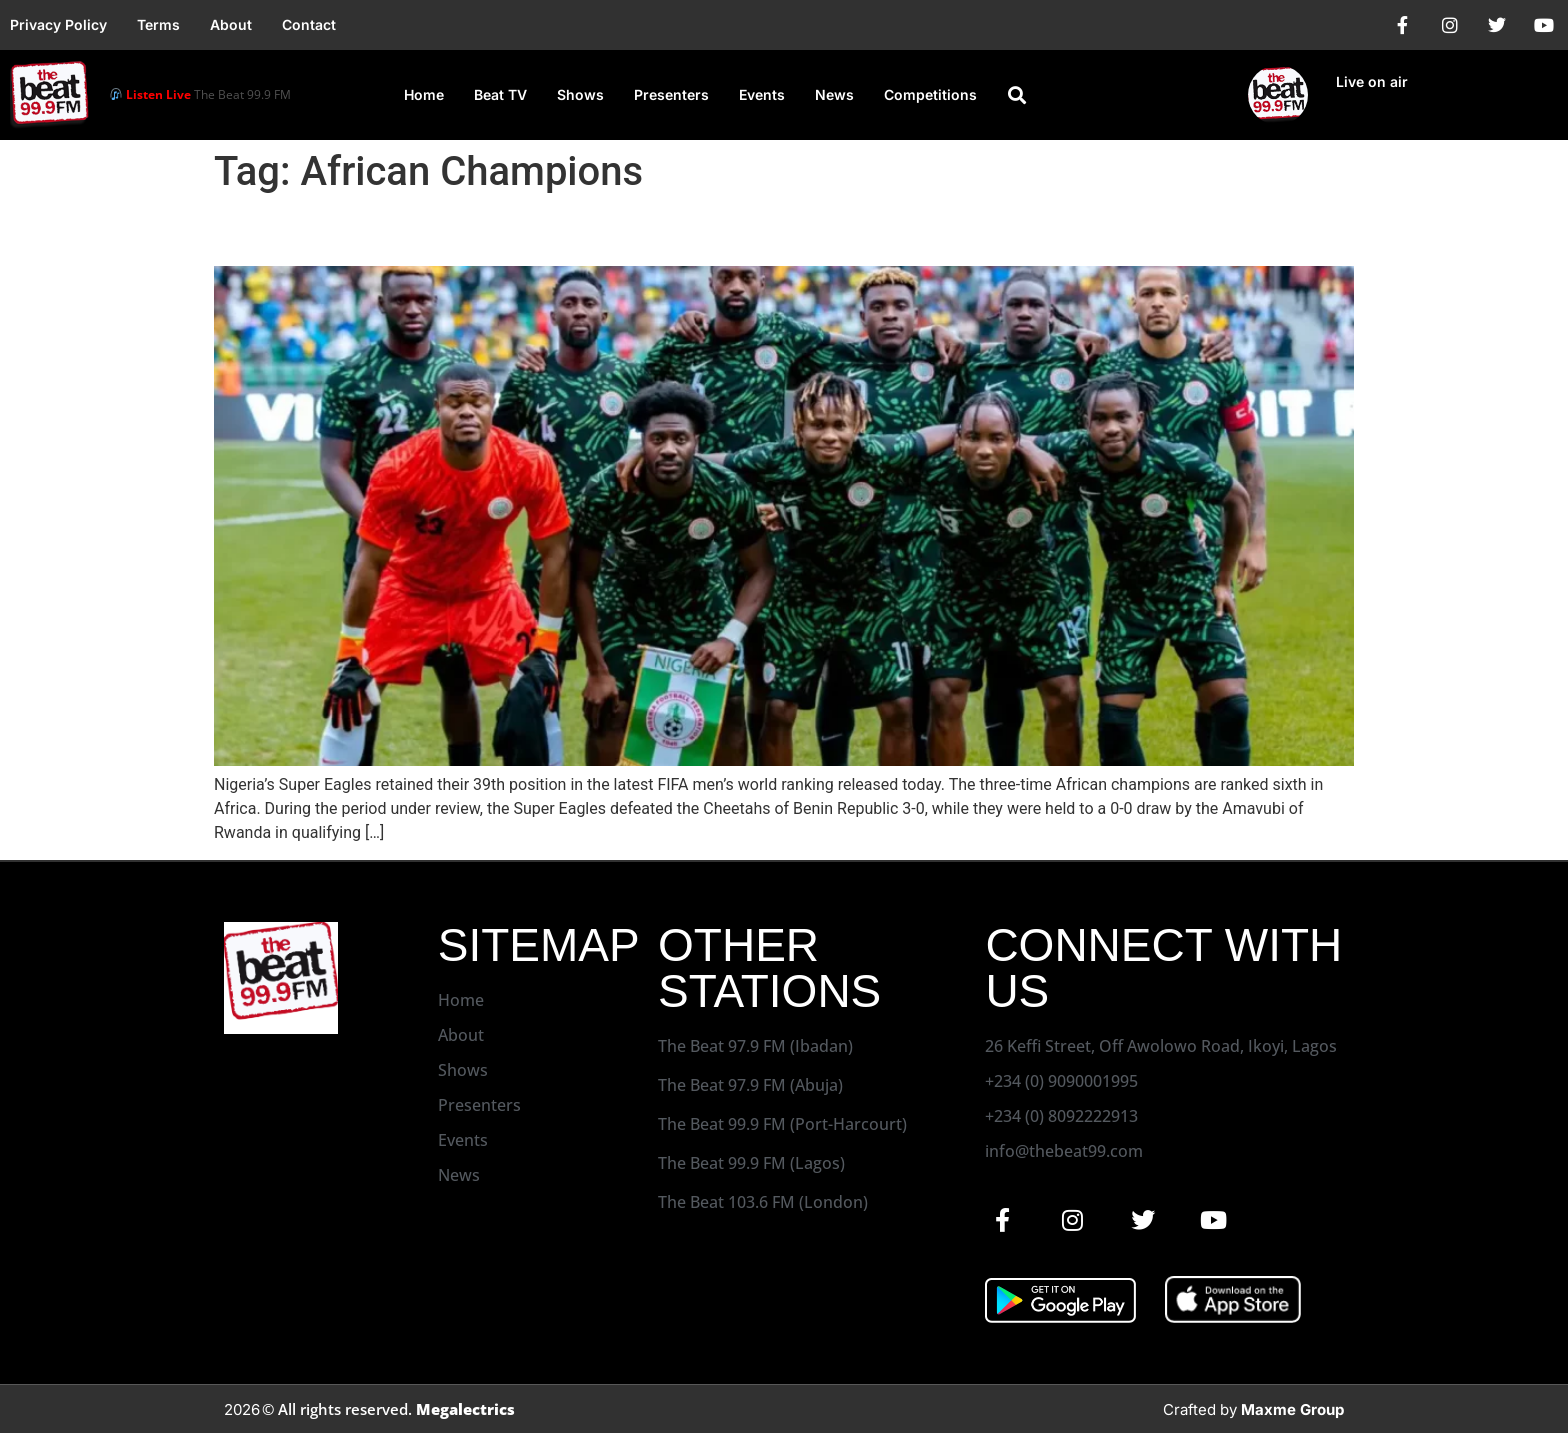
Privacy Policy (58, 24)
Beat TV (500, 94)
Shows (580, 94)
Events (762, 94)
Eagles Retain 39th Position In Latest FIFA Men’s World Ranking (664, 231)
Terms (158, 24)
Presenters (671, 94)
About (231, 24)
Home (424, 94)
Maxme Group (1292, 1409)
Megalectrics (465, 1409)
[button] (1017, 95)
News (834, 94)
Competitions (930, 94)
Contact (309, 24)
